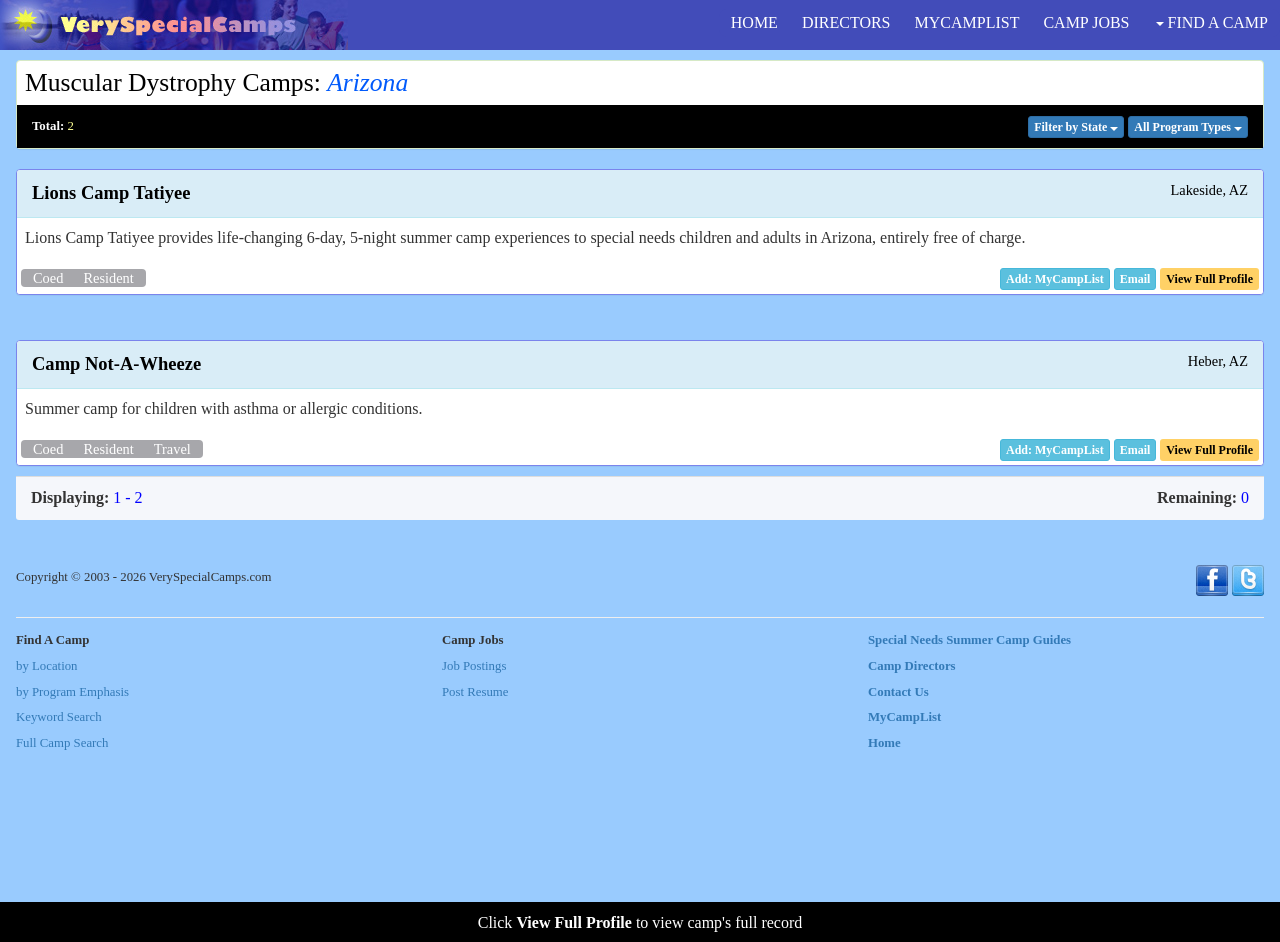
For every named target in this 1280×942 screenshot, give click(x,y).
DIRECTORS (846, 22)
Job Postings (474, 851)
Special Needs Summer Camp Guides (969, 826)
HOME (754, 22)
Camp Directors (912, 851)
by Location (46, 851)
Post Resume (475, 877)
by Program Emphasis (72, 877)
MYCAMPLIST (967, 22)
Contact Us (898, 877)
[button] (1135, 279)
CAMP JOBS (1086, 22)
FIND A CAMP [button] (1212, 22)
